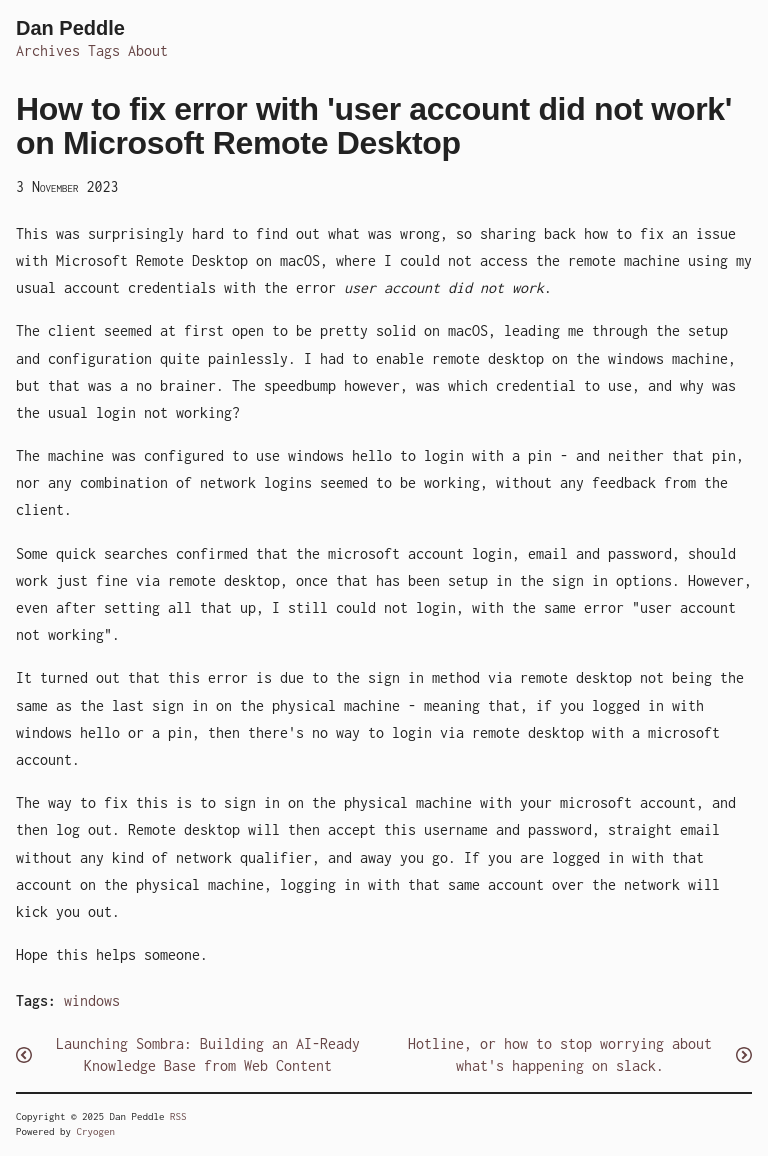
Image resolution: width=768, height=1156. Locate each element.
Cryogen (96, 1131)
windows (92, 1000)
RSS (178, 1116)
